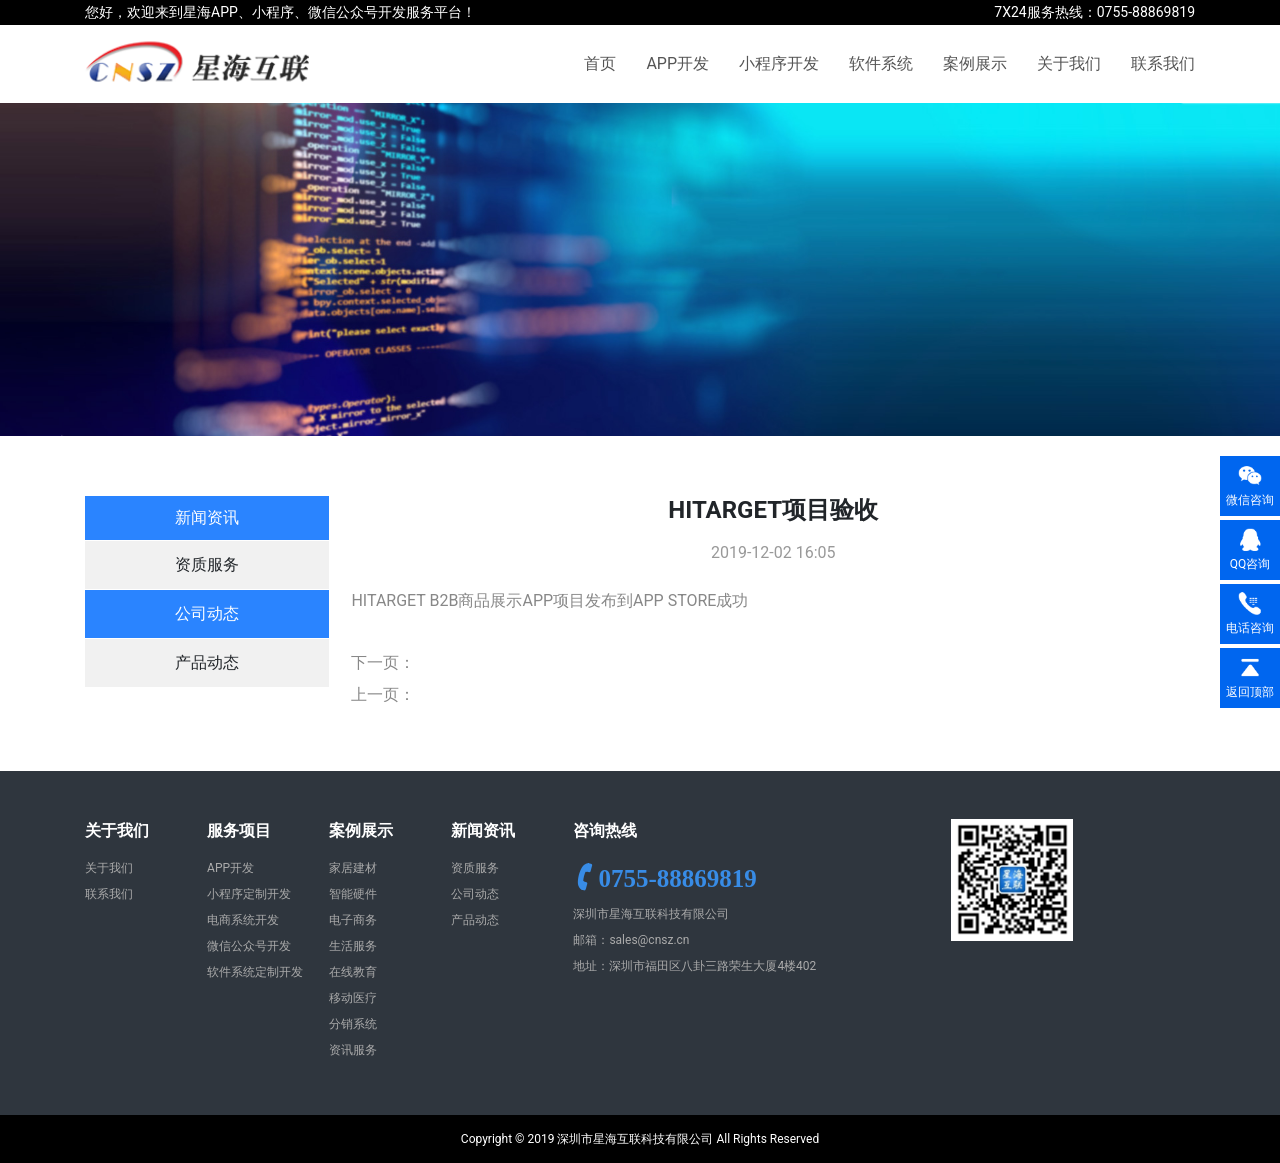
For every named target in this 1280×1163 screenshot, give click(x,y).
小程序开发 (779, 63)
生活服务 (353, 946)
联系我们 (1163, 63)
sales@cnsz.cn (649, 940)
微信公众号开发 (249, 946)
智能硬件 (353, 894)
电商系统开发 (243, 920)
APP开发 (677, 63)
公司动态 (207, 613)
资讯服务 (353, 1050)
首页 (600, 63)
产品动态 (207, 662)
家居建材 (353, 868)
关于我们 (1069, 63)
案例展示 (975, 63)
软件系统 (881, 63)
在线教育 (353, 972)
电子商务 (353, 920)
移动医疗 (353, 998)
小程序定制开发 (249, 894)
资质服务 (207, 564)
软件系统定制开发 (255, 972)
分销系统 (353, 1024)
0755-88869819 (677, 877)
